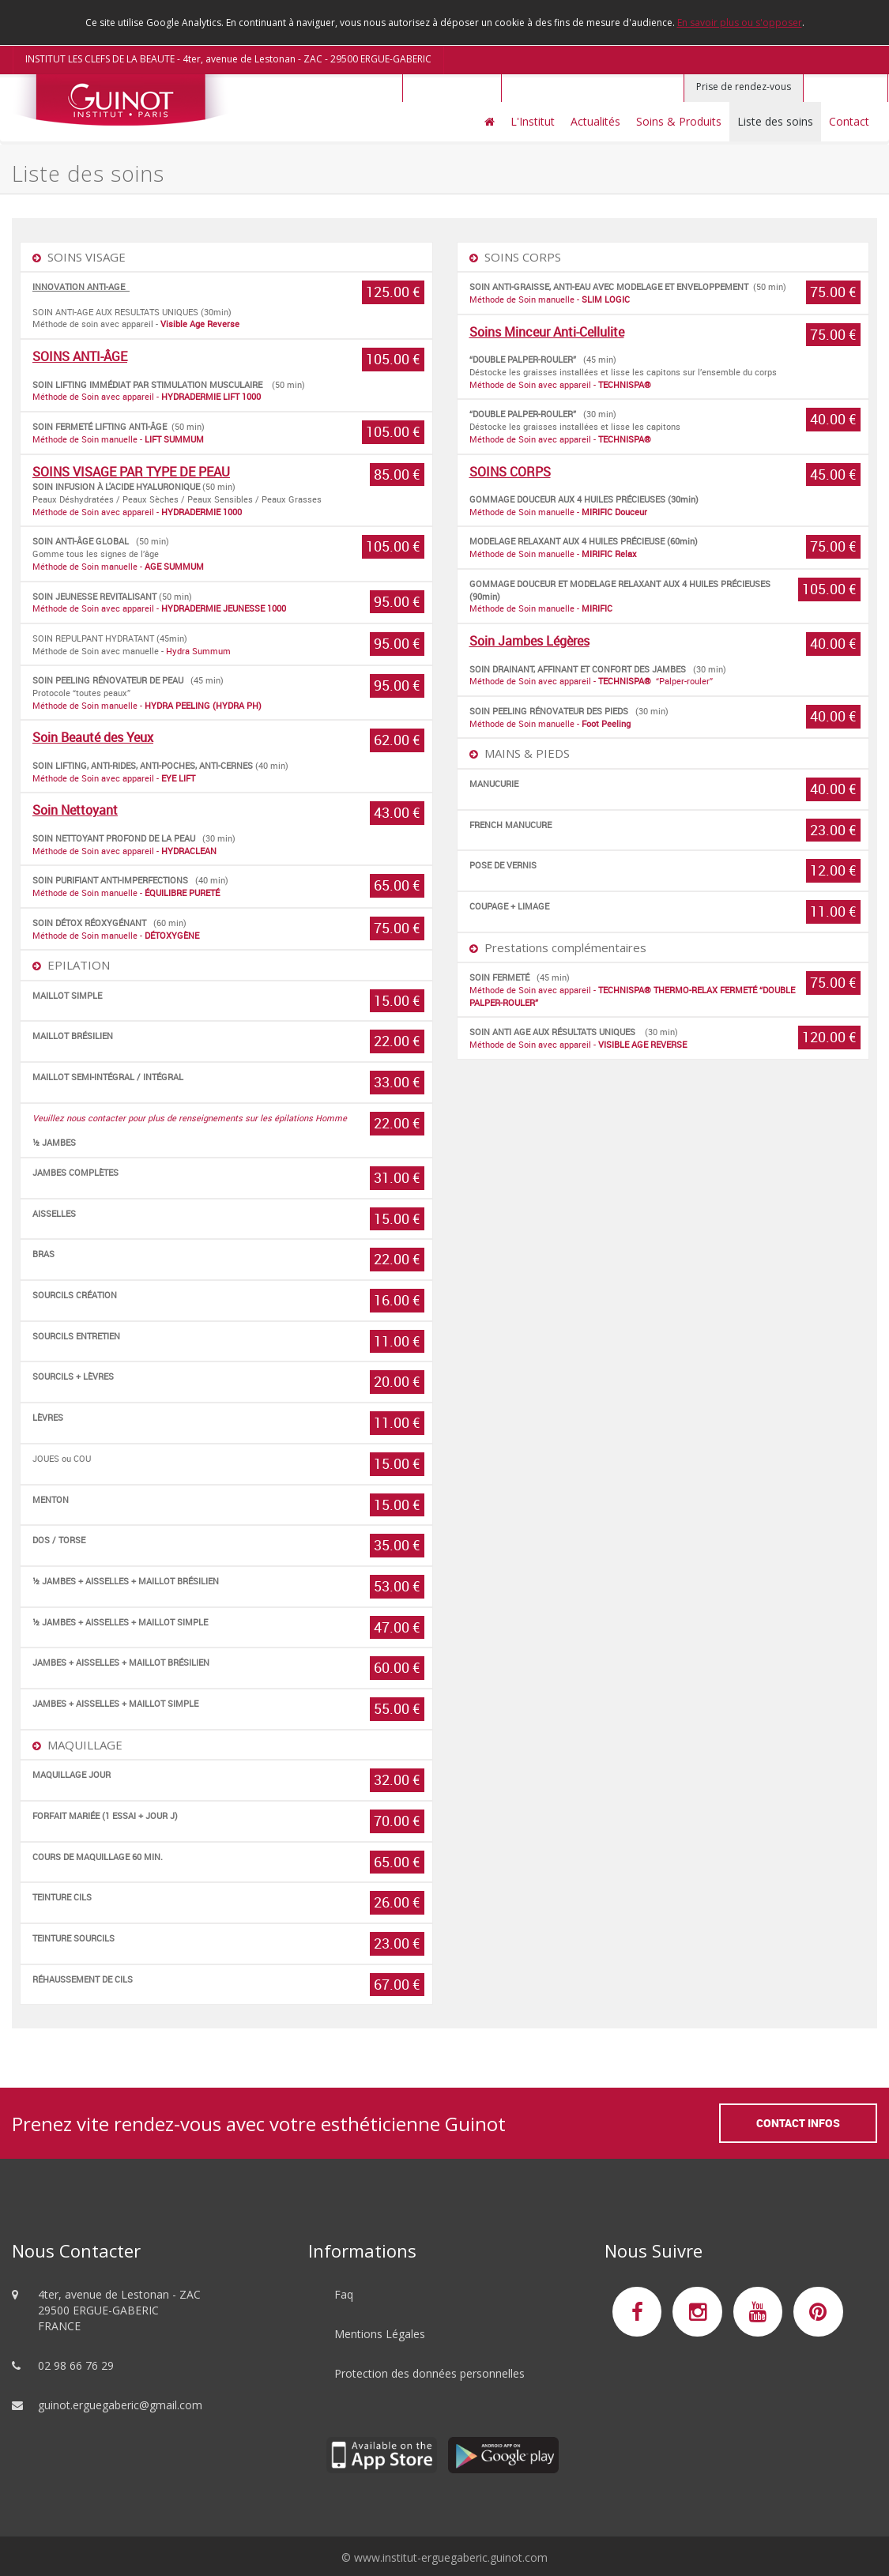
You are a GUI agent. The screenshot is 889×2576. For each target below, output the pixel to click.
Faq (343, 2294)
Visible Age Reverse (199, 324)
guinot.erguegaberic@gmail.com (120, 2404)
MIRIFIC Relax (609, 553)
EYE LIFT (178, 778)
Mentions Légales (379, 2333)
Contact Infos (798, 2122)
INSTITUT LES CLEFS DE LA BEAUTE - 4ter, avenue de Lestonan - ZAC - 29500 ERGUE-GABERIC (228, 59)
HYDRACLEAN (189, 851)
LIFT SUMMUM (174, 439)
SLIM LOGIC (606, 299)
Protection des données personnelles (429, 2373)
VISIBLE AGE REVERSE (642, 1044)
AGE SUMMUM (174, 566)
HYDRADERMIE (190, 512)
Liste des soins (775, 121)
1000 (276, 608)
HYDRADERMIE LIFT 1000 (212, 396)
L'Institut (532, 121)
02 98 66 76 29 (76, 2365)
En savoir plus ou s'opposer (739, 22)
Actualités (595, 121)
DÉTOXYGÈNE (172, 935)
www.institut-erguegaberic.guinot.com (451, 2557)
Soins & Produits (678, 121)
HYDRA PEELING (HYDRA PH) (203, 705)
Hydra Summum (198, 651)
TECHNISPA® (624, 384)
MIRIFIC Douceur (614, 512)
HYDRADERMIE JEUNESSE (213, 608)
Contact (849, 121)
